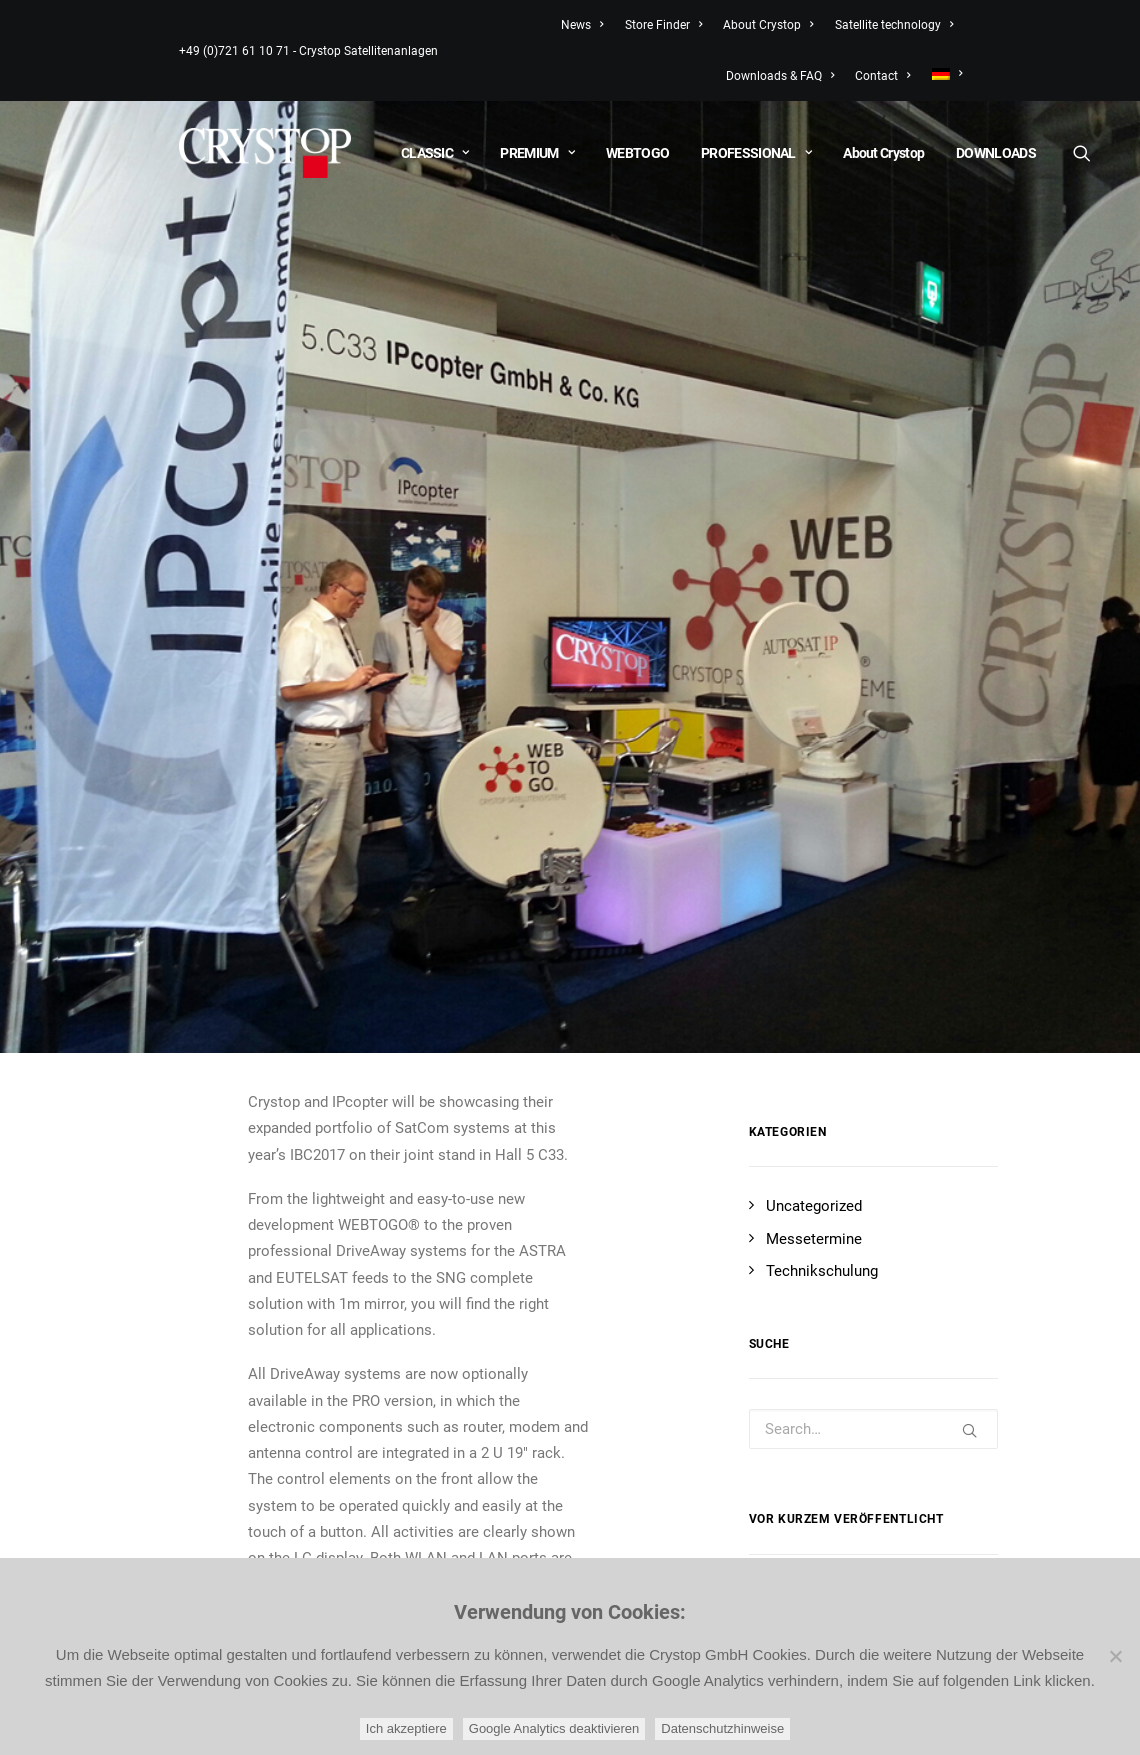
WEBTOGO (637, 153)
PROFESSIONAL (756, 153)
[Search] (1081, 153)
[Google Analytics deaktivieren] (1115, 1656)
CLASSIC (435, 153)
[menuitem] (942, 74)
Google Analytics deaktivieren (554, 1728)
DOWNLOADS (996, 153)
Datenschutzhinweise (722, 1728)
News (582, 25)
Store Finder (663, 25)
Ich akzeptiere (406, 1728)
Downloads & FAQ (780, 76)
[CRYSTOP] (265, 153)
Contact (882, 76)
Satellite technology (894, 25)
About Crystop (768, 25)
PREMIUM (537, 153)
